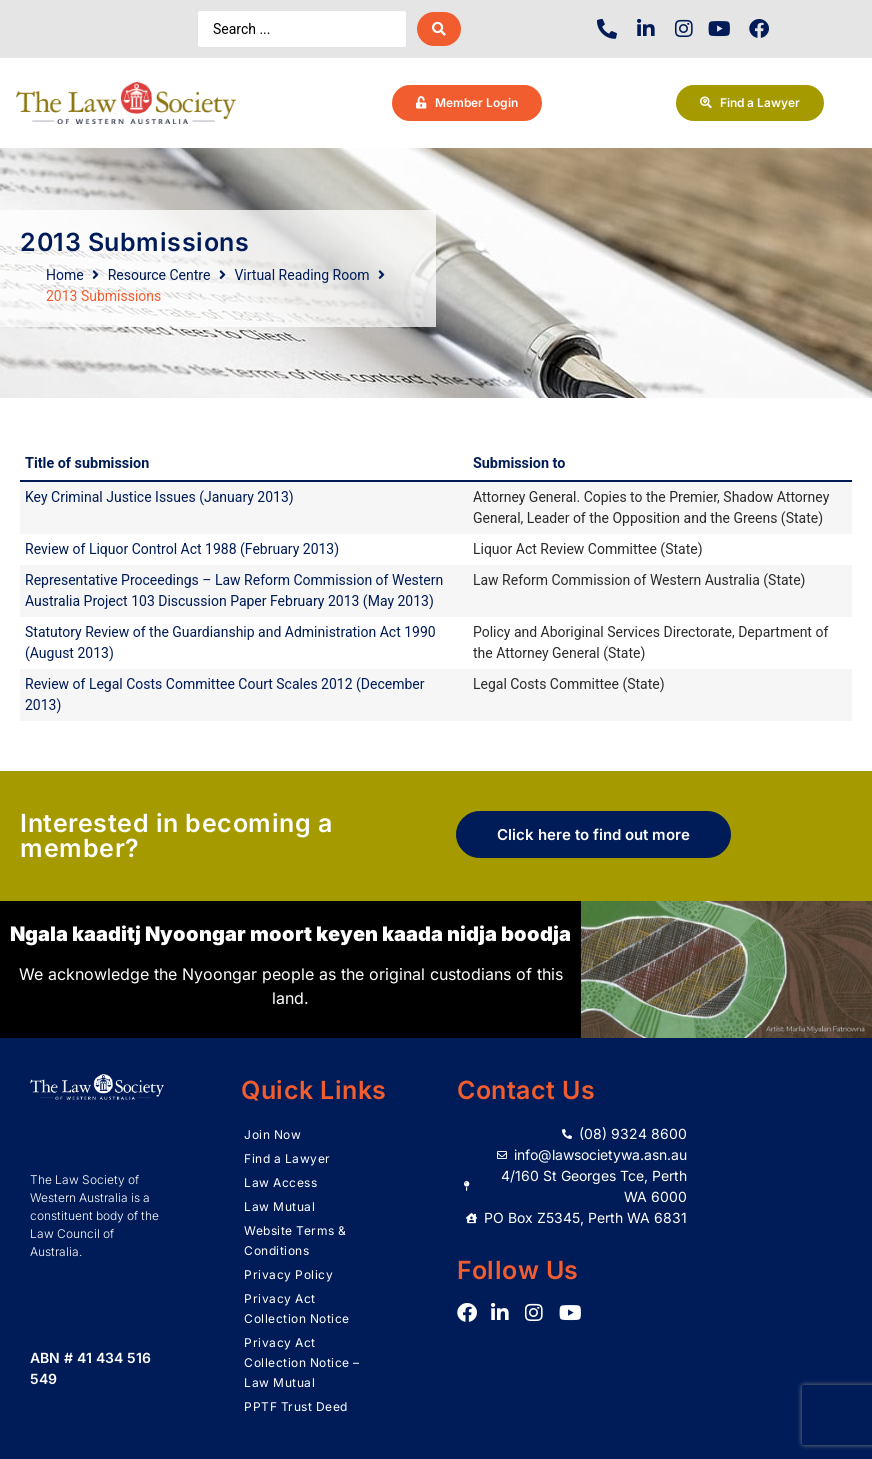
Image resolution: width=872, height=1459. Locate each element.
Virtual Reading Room (301, 275)
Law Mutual (279, 1206)
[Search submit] (439, 29)
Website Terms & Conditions (295, 1240)
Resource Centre (159, 275)
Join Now (272, 1134)
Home (65, 275)
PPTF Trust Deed (296, 1406)
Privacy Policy (288, 1274)
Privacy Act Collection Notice (297, 1308)
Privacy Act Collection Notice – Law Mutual (302, 1362)
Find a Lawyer (287, 1158)
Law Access (280, 1182)
